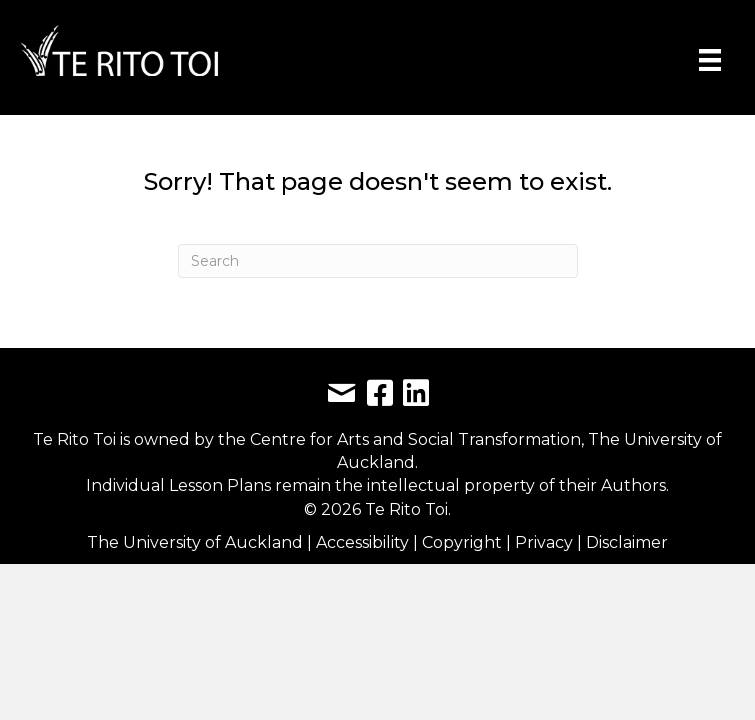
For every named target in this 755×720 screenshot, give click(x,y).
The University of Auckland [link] (195, 542)
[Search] (378, 261)
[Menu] (710, 60)
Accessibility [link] (364, 542)
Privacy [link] (546, 542)
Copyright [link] (464, 542)
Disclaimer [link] (627, 542)
